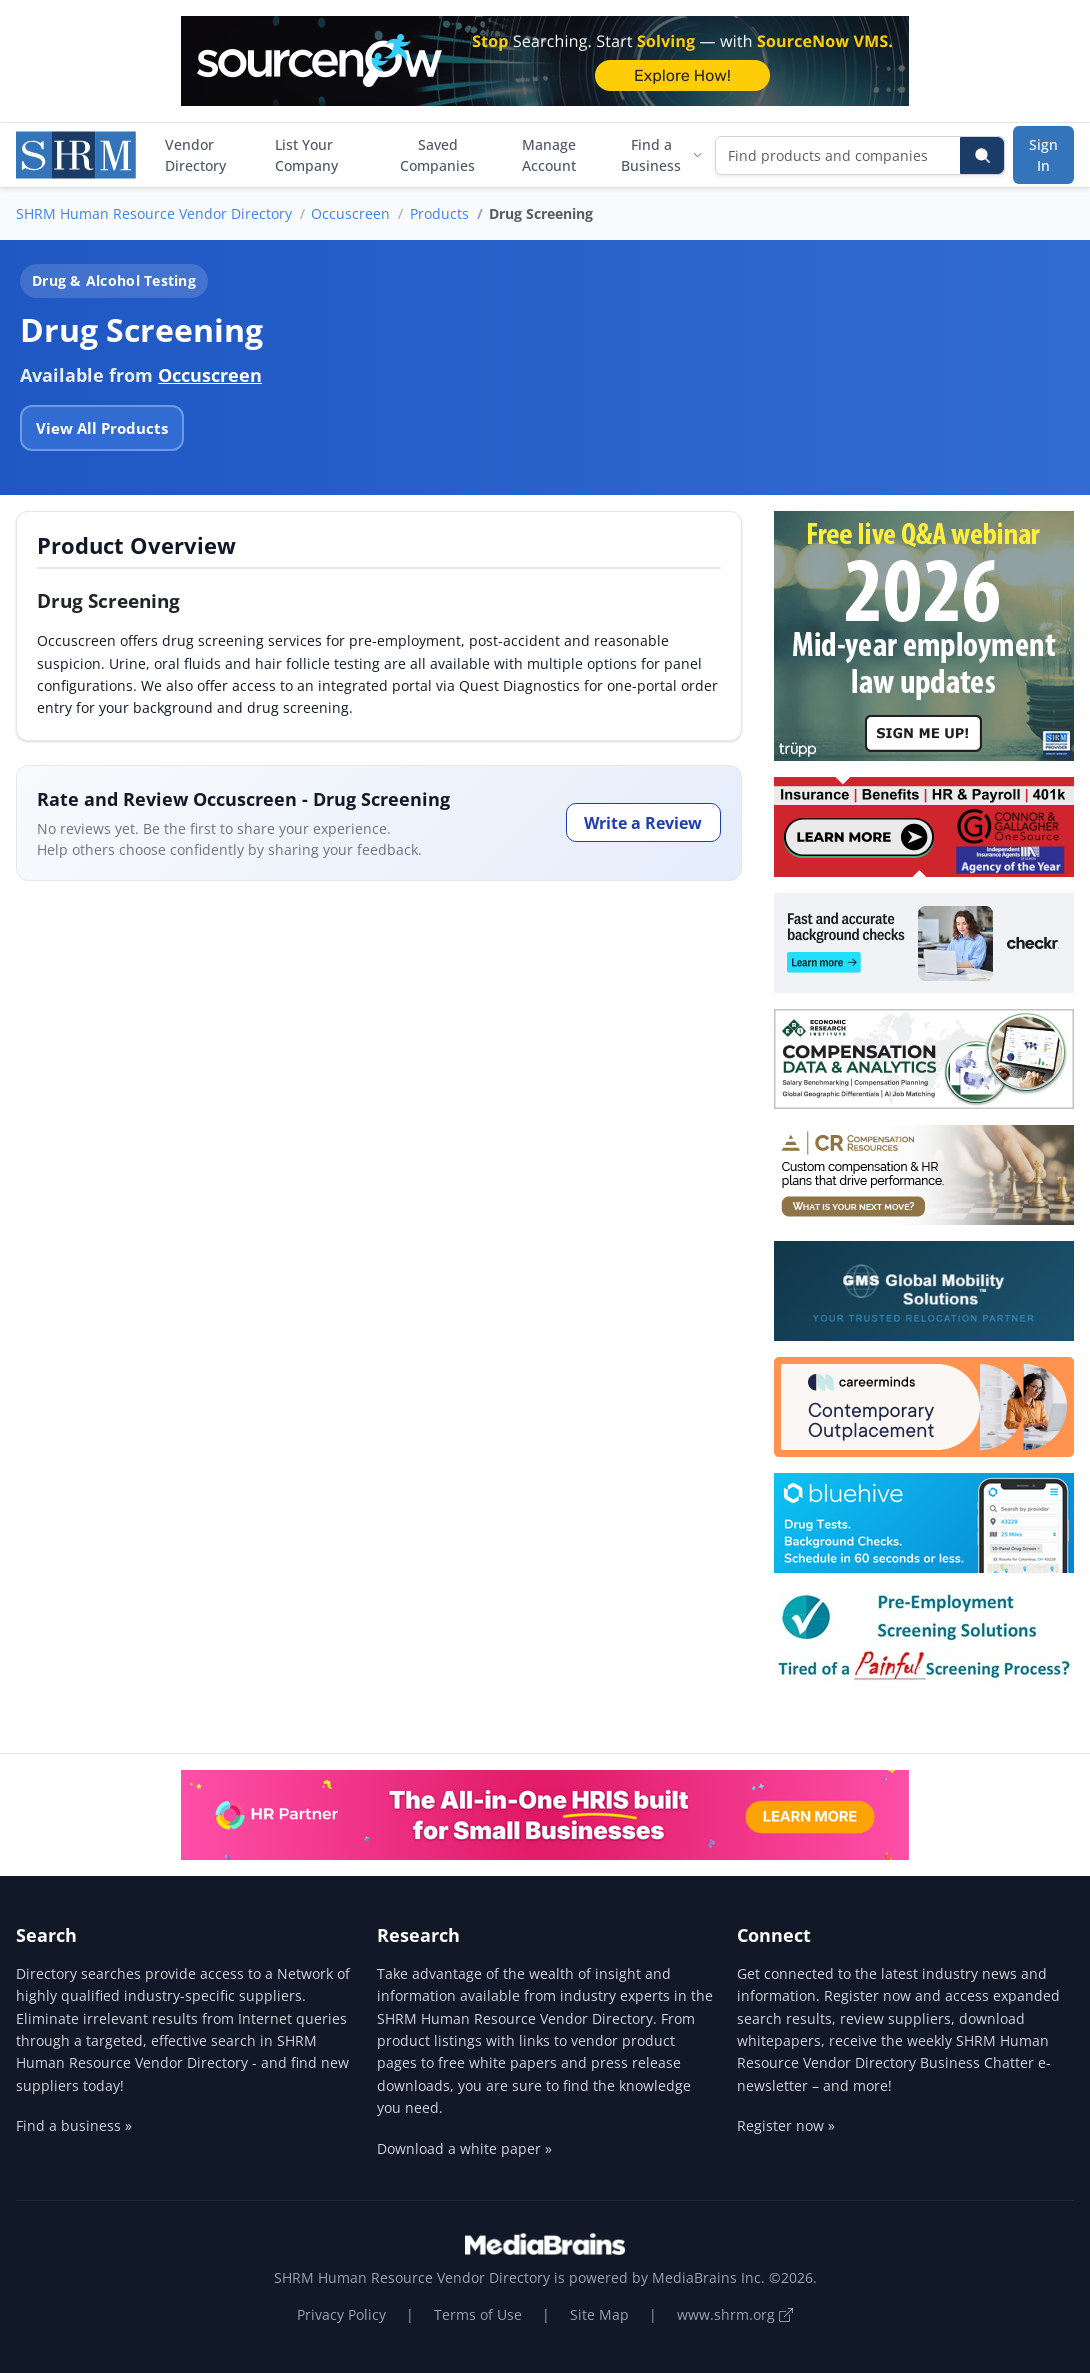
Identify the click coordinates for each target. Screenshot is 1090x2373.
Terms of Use (478, 2314)
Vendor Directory (195, 155)
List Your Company (306, 155)
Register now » (786, 2125)
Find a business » (74, 2125)
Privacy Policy (341, 2314)
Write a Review (643, 823)
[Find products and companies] (838, 155)
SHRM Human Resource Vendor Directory (154, 213)
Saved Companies (437, 155)
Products (439, 213)
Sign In (1043, 155)
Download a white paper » (464, 2148)
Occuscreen (350, 213)
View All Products (102, 428)
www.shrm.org (735, 2314)
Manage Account (549, 155)
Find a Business (662, 155)
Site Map (599, 2314)
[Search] (982, 155)
